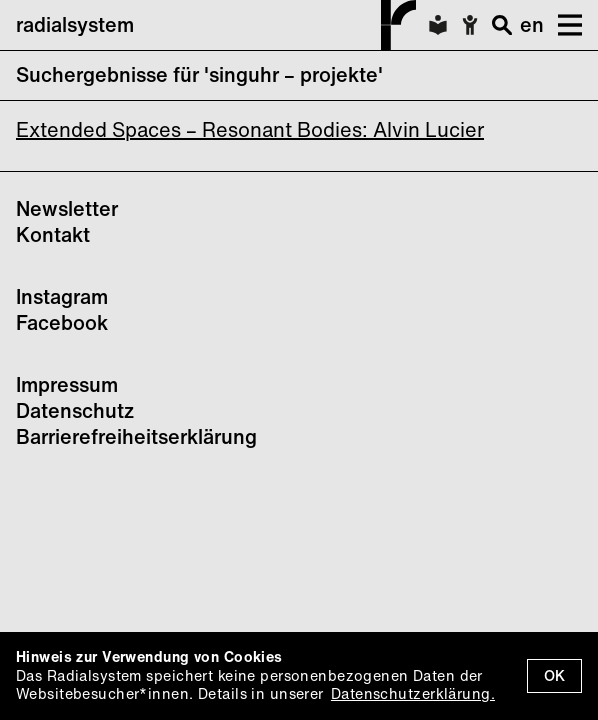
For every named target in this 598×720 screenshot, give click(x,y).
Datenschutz (75, 410)
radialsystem (216, 25)
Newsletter (67, 208)
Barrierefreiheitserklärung (136, 436)
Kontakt (53, 234)
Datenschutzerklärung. (413, 693)
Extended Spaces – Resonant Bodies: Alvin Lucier (250, 129)
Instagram (62, 296)
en (532, 24)
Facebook (62, 322)
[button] (563, 25)
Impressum (67, 384)
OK (554, 675)
